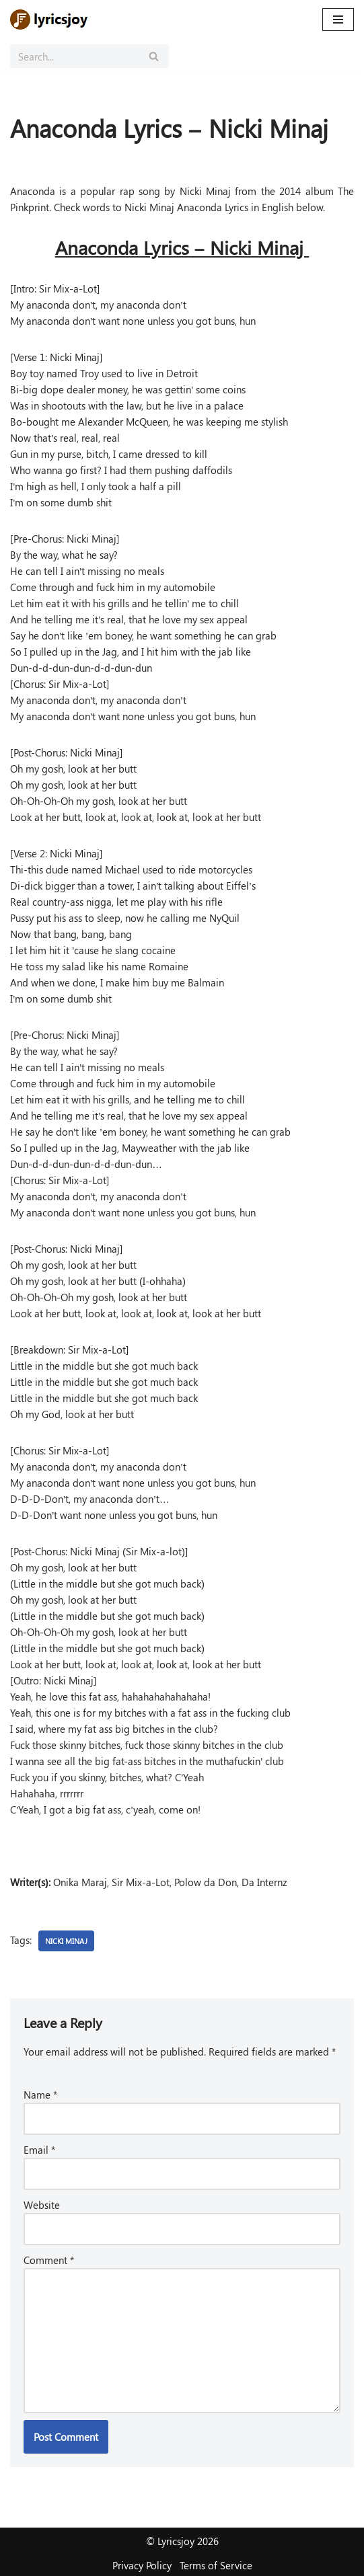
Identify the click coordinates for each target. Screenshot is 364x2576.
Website (42, 2205)
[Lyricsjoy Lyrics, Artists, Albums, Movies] (50, 19)
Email (39, 2149)
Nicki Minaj (66, 1941)
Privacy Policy (142, 2565)
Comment (49, 2260)
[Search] (74, 56)
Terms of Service (216, 2565)
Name (40, 2094)
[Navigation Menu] (338, 19)
